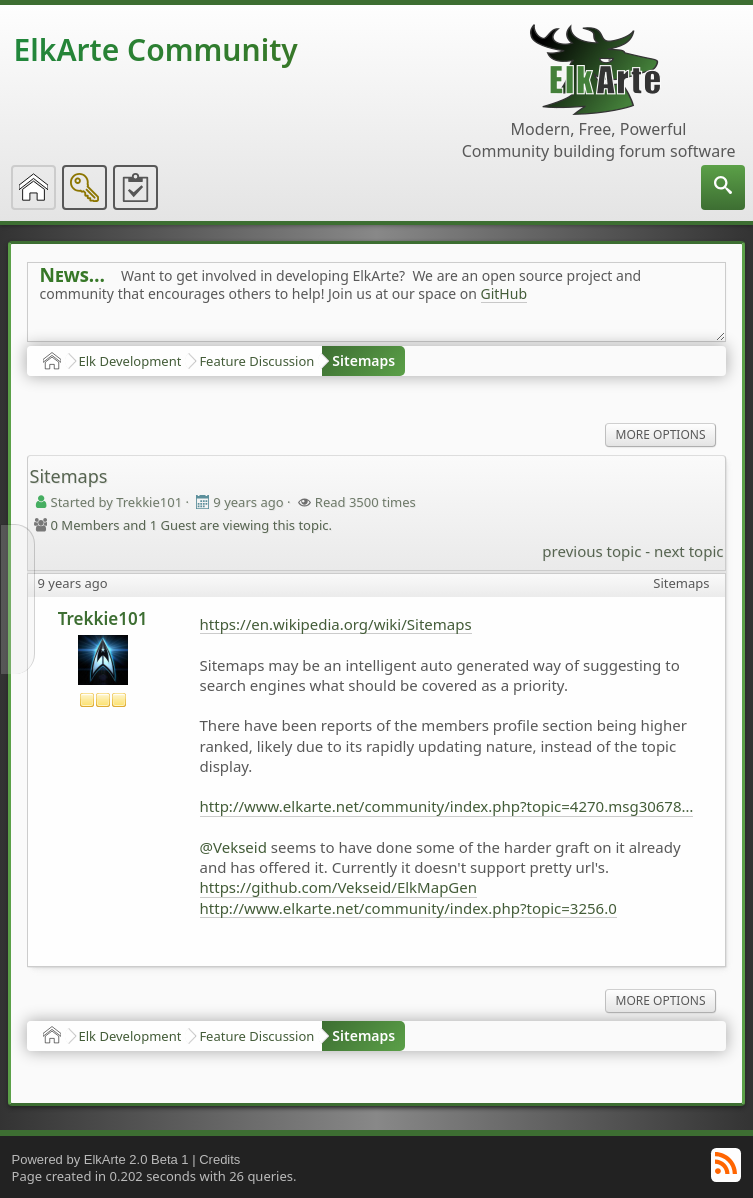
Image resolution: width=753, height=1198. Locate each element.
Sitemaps (363, 360)
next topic (688, 551)
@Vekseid (233, 847)
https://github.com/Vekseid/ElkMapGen (338, 887)
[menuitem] (723, 187)
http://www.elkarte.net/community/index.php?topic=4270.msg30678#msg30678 (447, 806)
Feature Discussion (256, 361)
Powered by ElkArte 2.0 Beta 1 (100, 1159)
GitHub (504, 293)
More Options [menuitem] (661, 434)
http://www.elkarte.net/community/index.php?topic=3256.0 (408, 908)
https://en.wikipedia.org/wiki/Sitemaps (336, 624)
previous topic (591, 551)
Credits (219, 1159)
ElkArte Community (156, 49)
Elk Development (130, 361)
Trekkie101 (103, 618)
